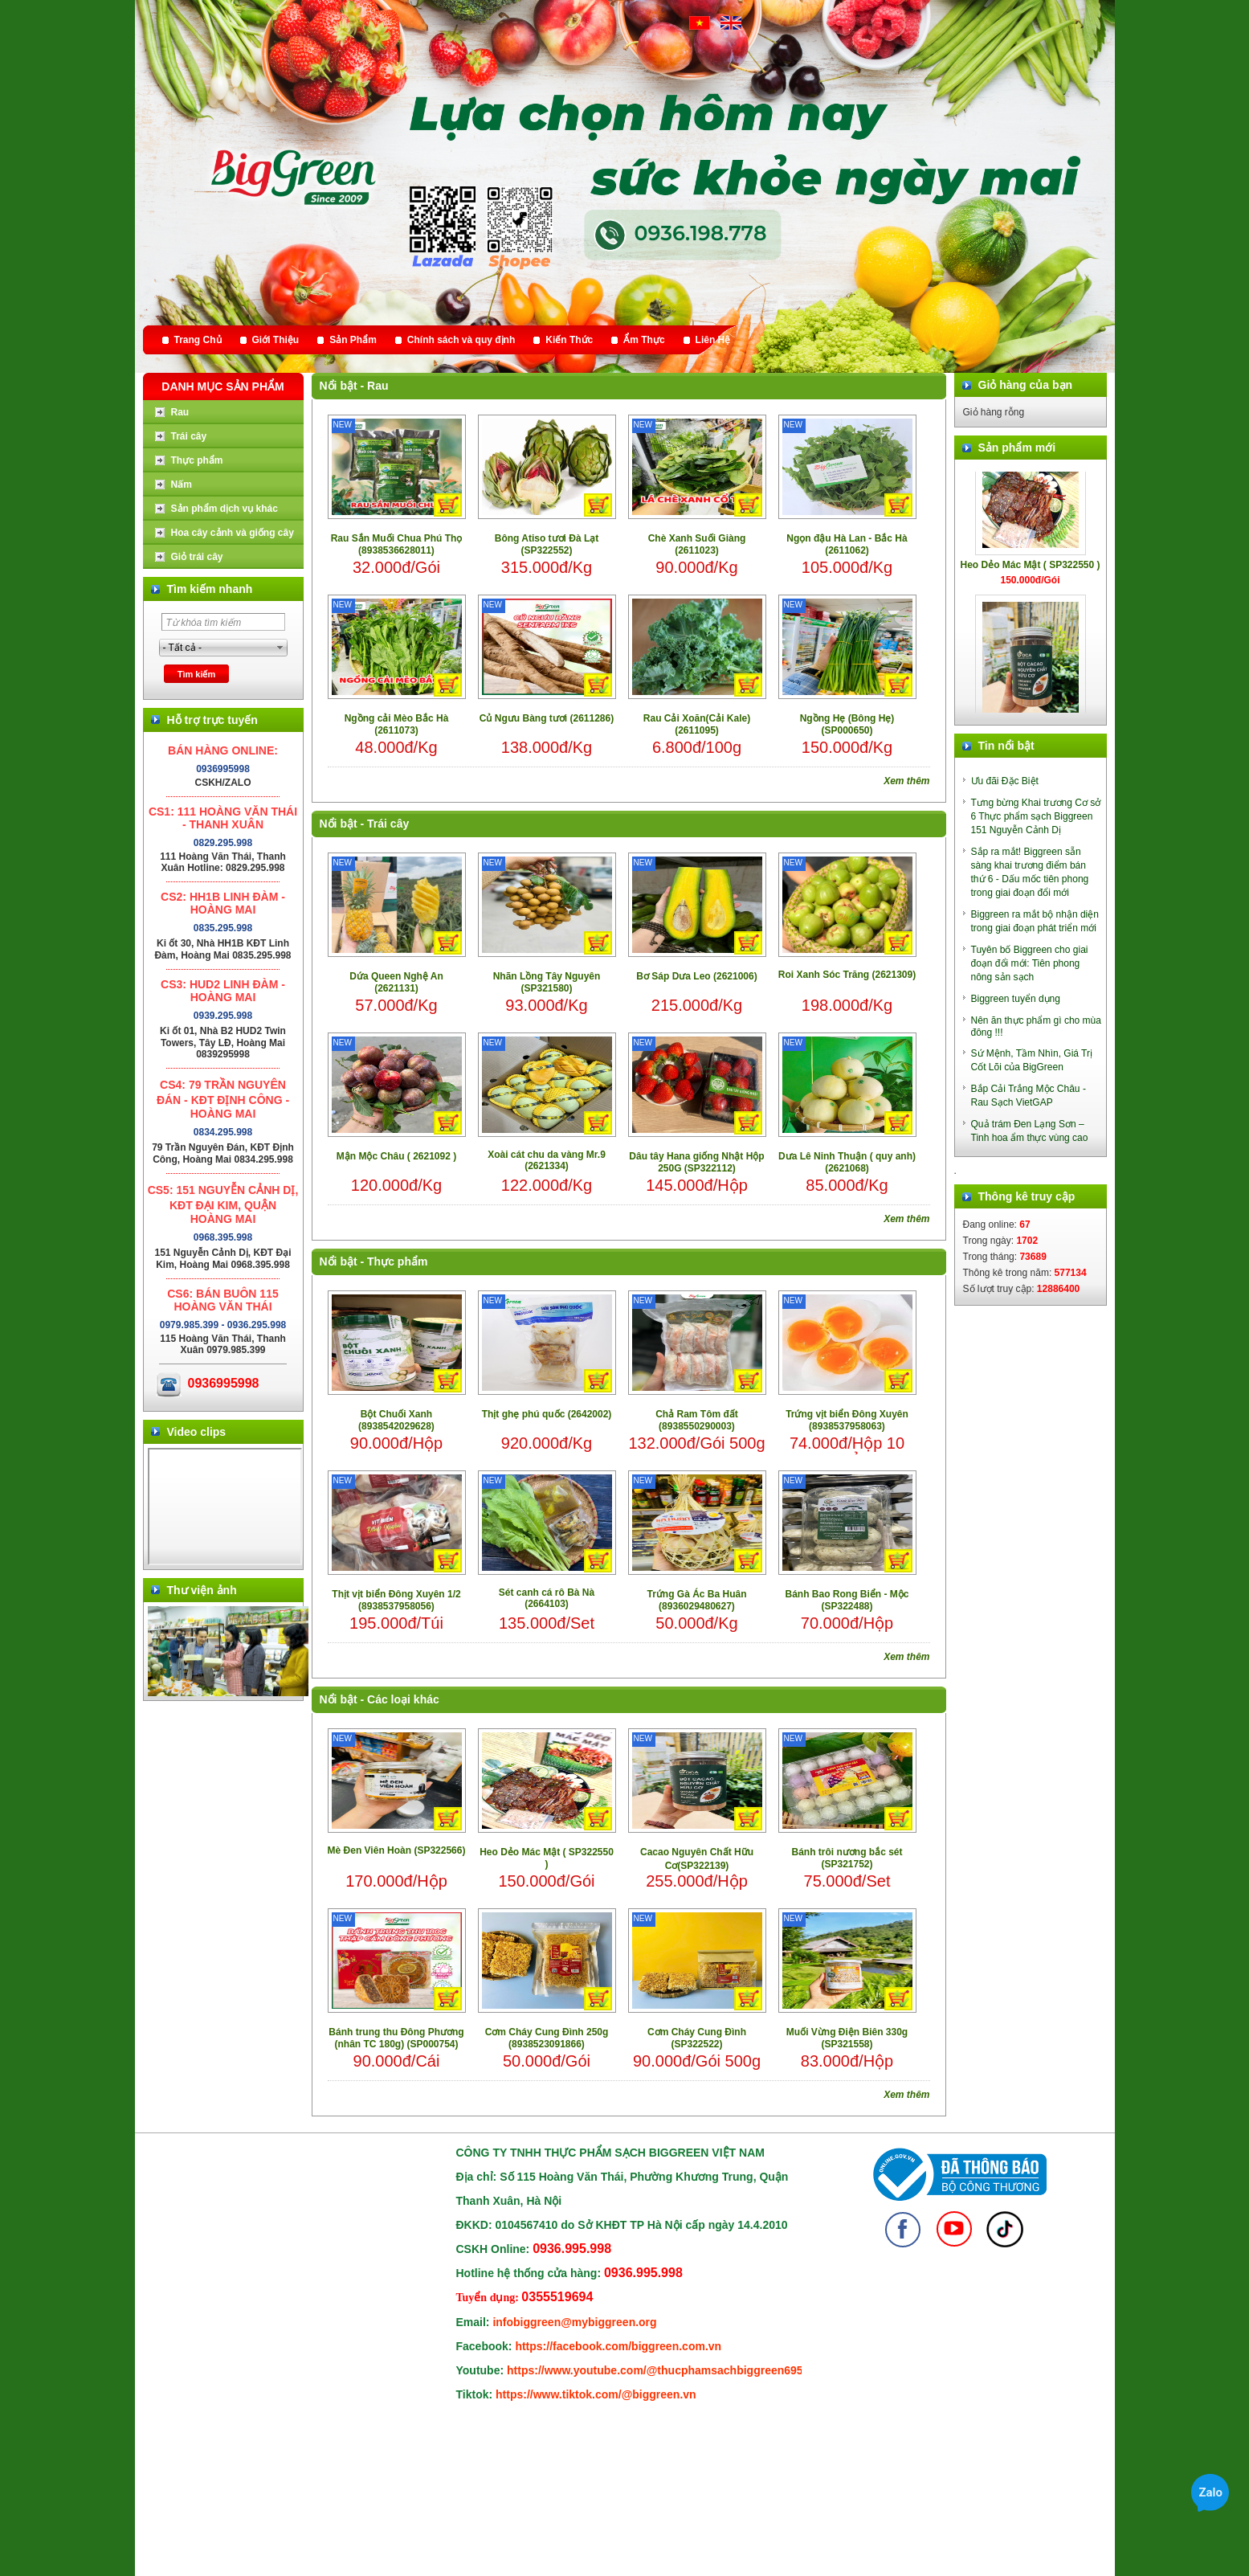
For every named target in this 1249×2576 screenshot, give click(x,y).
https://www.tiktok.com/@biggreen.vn (596, 2394)
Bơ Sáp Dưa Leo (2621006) (696, 976)
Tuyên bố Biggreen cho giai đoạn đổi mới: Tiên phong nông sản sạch (1029, 963)
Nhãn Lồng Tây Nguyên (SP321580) (547, 982)
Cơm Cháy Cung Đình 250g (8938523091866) (547, 2038)
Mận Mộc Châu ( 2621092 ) (396, 1156)
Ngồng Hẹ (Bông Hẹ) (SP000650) (847, 724)
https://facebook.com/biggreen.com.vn (618, 2346)
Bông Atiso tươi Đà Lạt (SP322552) (547, 544)
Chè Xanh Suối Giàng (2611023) (697, 544)
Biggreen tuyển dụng (1015, 998)
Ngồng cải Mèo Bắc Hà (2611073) (397, 724)
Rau (377, 385)
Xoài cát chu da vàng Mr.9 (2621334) (547, 1160)
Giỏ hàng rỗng (994, 412)
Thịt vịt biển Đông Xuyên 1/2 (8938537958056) (396, 1600)
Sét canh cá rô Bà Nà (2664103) (546, 1598)
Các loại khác (403, 1699)
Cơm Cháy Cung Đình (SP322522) (696, 2038)
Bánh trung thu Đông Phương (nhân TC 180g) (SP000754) (396, 2038)
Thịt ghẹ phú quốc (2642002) (547, 1414)
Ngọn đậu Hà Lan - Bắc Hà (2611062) (846, 544)
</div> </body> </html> (225, 1506)
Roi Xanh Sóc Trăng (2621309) (847, 974)
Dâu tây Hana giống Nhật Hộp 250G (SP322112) (696, 1162)
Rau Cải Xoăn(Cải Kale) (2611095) (696, 724)
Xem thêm (906, 781)
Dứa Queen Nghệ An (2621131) (396, 982)
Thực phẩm (397, 1261)
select (280, 647)
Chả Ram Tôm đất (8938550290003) (696, 1420)
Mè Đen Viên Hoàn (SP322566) (397, 1850)
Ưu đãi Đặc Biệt (1005, 781)
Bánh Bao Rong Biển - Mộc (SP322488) (847, 1600)
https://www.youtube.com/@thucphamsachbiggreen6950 (658, 2370)
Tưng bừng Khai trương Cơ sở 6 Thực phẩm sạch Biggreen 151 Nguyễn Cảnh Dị (1036, 816)
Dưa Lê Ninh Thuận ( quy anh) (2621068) (847, 1162)
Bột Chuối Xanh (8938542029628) (396, 1420)
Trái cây (388, 823)
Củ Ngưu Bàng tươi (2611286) (547, 718)
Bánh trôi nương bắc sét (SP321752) (846, 1858)
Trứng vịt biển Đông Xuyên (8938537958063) (847, 1420)
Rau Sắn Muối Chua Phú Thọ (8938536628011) (397, 544)
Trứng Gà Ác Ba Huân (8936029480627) (696, 1600)
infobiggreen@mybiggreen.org (574, 2322)
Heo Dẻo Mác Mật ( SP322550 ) (547, 1858)
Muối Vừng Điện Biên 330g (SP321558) (847, 2038)
